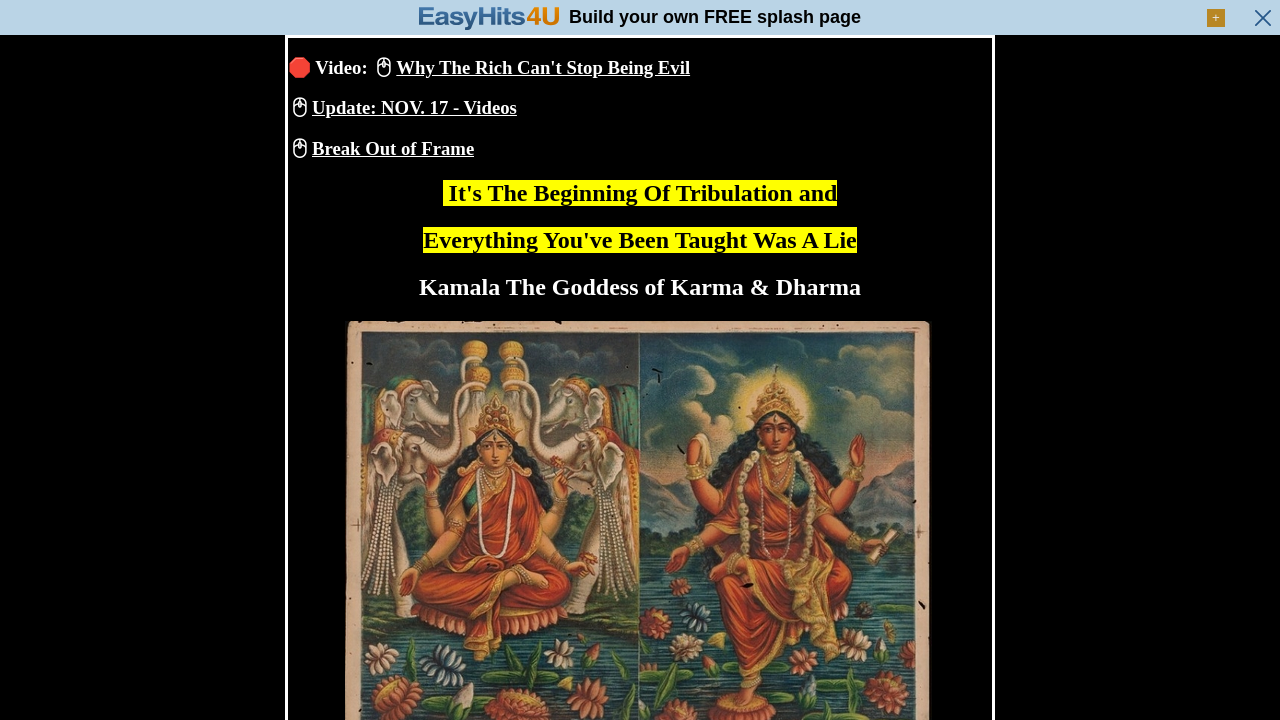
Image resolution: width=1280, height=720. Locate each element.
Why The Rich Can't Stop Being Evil (543, 67)
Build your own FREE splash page (715, 17)
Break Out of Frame (393, 148)
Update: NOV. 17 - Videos (414, 107)
